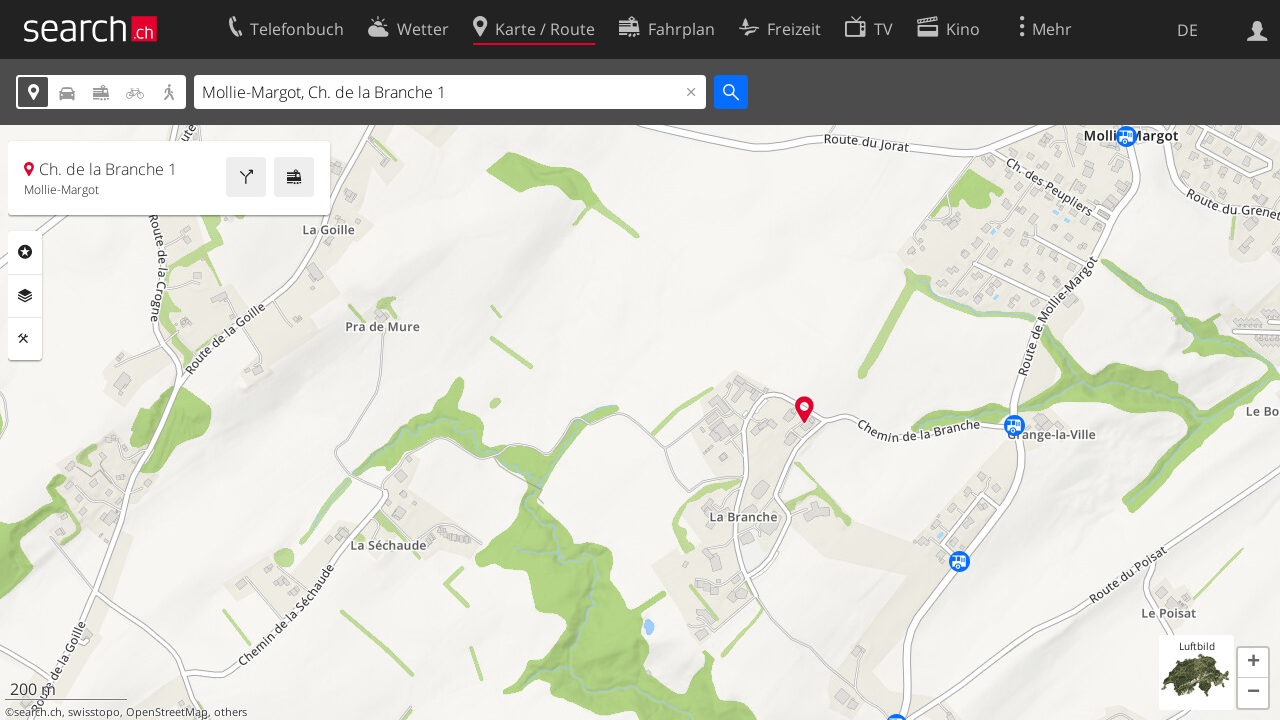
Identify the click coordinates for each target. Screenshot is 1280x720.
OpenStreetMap (167, 712)
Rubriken (25, 252)
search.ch (38, 712)
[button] (1253, 663)
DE (1187, 30)
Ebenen (25, 296)
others (230, 712)
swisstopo (94, 712)
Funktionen (25, 339)
